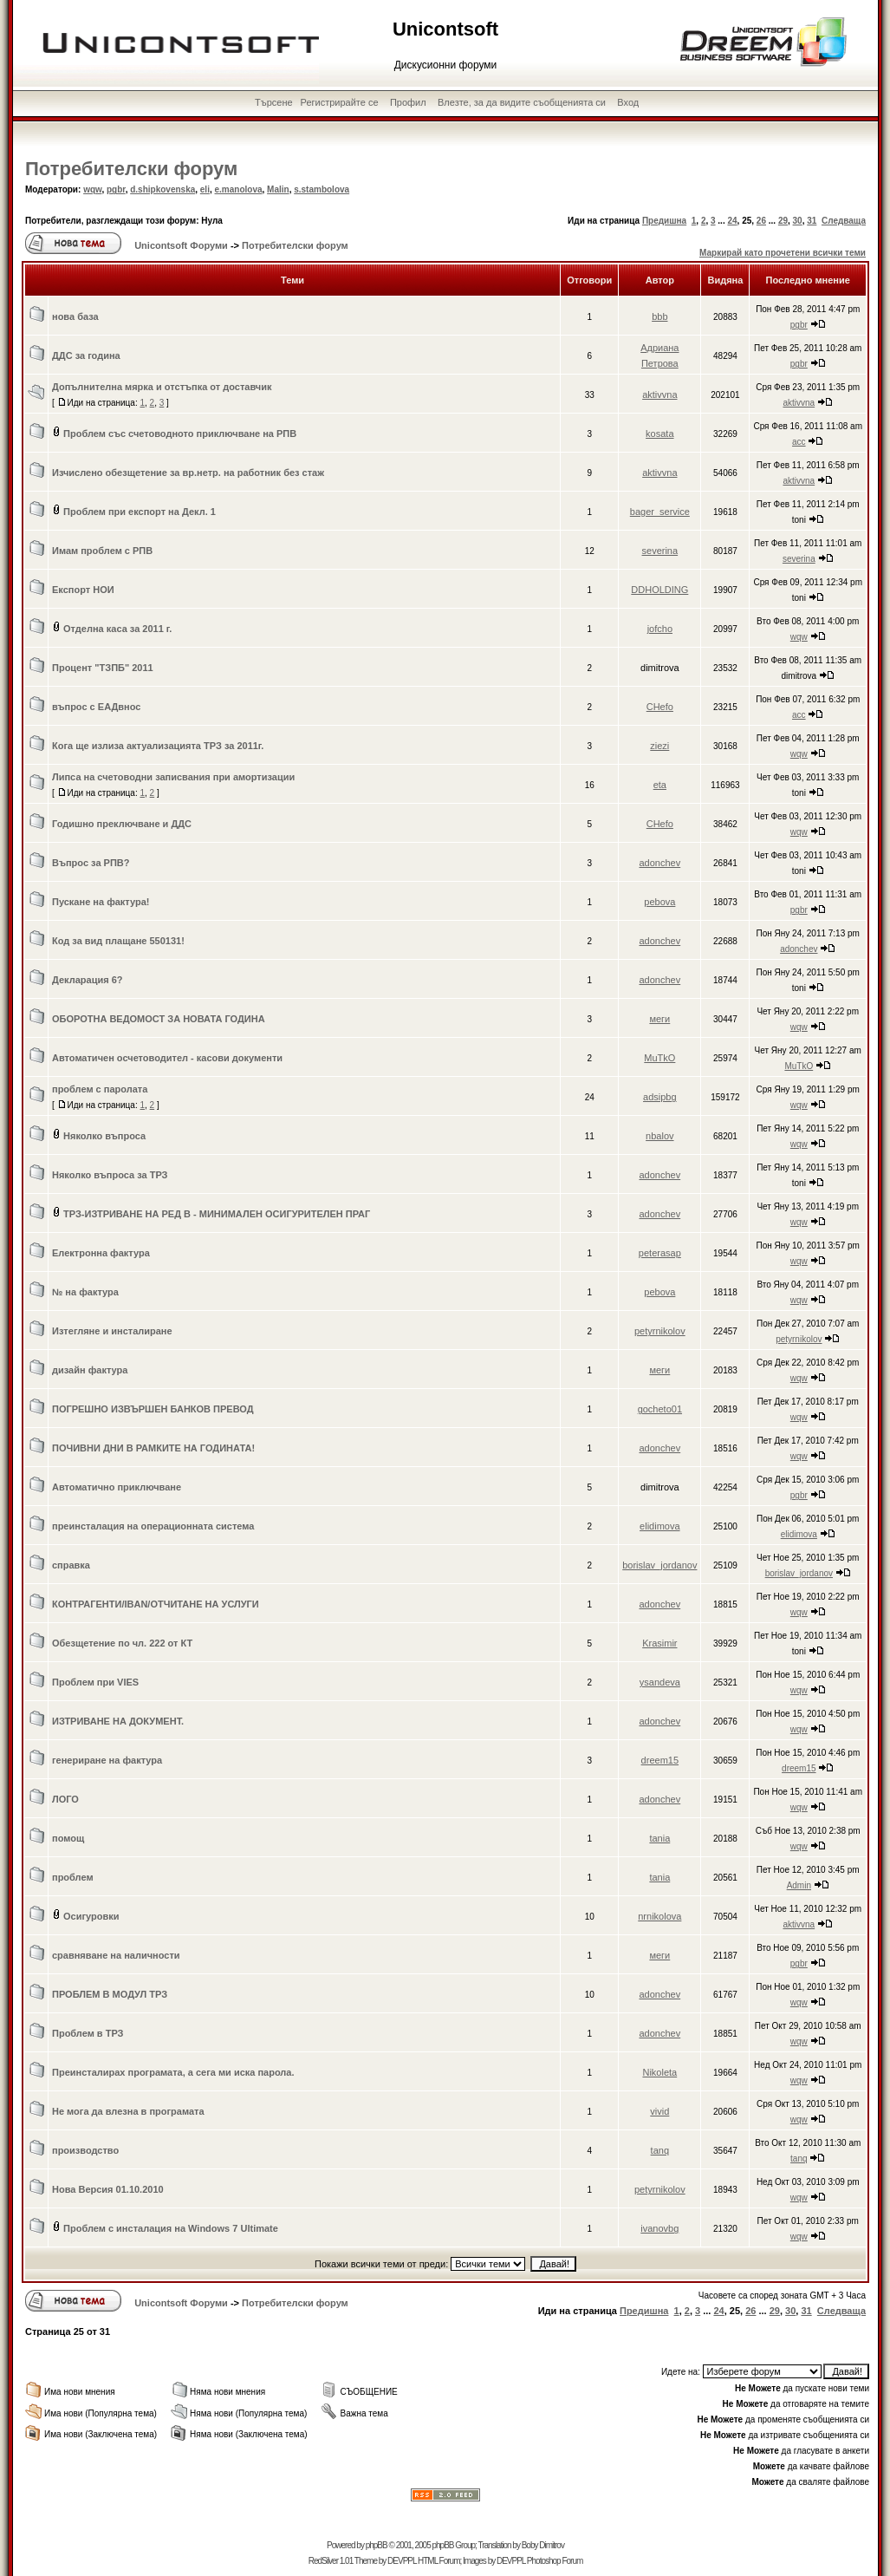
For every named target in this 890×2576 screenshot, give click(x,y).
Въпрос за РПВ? (90, 863)
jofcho (659, 628)
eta (659, 784)
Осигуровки (91, 1916)
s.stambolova (321, 189)
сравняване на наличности (116, 1955)
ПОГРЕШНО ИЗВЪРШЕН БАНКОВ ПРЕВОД (153, 1409)
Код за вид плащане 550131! (118, 941)
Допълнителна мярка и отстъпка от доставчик (161, 387)
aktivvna (659, 394)
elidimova (659, 1526)
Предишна (664, 220)
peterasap (660, 1253)
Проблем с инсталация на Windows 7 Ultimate (170, 2228)
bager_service (660, 511)
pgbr (116, 189)
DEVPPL (401, 2561)
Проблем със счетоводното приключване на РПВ (179, 433)
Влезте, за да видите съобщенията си (522, 102)
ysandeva (660, 1682)
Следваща (844, 220)
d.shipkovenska (162, 189)
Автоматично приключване (116, 1487)
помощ (68, 1838)
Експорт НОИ (83, 589)
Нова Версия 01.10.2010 (108, 2189)
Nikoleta (659, 2072)
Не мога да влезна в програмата (128, 2111)
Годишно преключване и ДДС (122, 823)
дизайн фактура (89, 1370)
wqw (92, 189)
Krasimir (659, 1643)
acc (799, 442)
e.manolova (239, 189)
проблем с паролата (99, 1089)
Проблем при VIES (95, 1682)
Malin (278, 189)
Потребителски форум (131, 168)
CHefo (659, 706)
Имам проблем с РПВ (102, 550)
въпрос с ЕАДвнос (96, 706)
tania (659, 1838)
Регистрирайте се (340, 102)
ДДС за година (86, 355)
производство (85, 2150)
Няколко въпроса (104, 1136)
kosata (659, 433)
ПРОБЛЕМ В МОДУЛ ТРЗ (109, 1994)
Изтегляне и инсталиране (112, 1331)
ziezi (659, 745)
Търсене (274, 102)
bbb (659, 316)
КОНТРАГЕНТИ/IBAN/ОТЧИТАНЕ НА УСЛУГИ (155, 1604)
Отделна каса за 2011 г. (117, 628)
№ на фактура (85, 1292)
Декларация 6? (87, 980)
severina (660, 550)
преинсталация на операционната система (153, 1526)
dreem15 (660, 1760)
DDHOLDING (659, 589)
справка (71, 1565)
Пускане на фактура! (101, 902)
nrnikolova (659, 1916)
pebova (659, 902)
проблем (73, 1877)
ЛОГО (65, 1799)
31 (811, 220)
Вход (628, 102)
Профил (408, 102)
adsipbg (660, 1097)
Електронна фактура (101, 1253)
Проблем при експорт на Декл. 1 (139, 511)
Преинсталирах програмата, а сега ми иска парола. (173, 2072)
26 (761, 220)
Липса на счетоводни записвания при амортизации (173, 777)
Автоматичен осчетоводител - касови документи (167, 1058)
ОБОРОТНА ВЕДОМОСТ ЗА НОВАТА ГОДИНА (158, 1019)
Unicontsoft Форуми (181, 245)
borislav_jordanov (659, 1565)
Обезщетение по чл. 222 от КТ (122, 1643)
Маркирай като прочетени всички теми (782, 253)
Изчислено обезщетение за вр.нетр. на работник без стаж (188, 472)
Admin (799, 1885)
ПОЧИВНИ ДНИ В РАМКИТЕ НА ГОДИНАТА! (153, 1448)
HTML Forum (439, 2561)
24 (732, 220)
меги (659, 1019)
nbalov (659, 1136)
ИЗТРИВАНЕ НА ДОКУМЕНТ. (118, 1721)
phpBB (376, 2545)
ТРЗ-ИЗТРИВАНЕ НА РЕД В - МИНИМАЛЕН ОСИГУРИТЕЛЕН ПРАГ (216, 1214)
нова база (75, 316)
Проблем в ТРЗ (88, 2033)
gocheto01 (660, 1409)
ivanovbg (659, 2228)
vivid (659, 2111)
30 (797, 220)
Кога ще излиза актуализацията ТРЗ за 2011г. (157, 745)
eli (205, 189)
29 (783, 220)
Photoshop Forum (555, 2561)
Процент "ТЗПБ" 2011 (102, 667)
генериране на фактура (107, 1760)
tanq (660, 2150)
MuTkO (659, 1058)
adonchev (659, 863)
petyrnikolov (659, 1331)
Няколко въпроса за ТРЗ (109, 1175)
